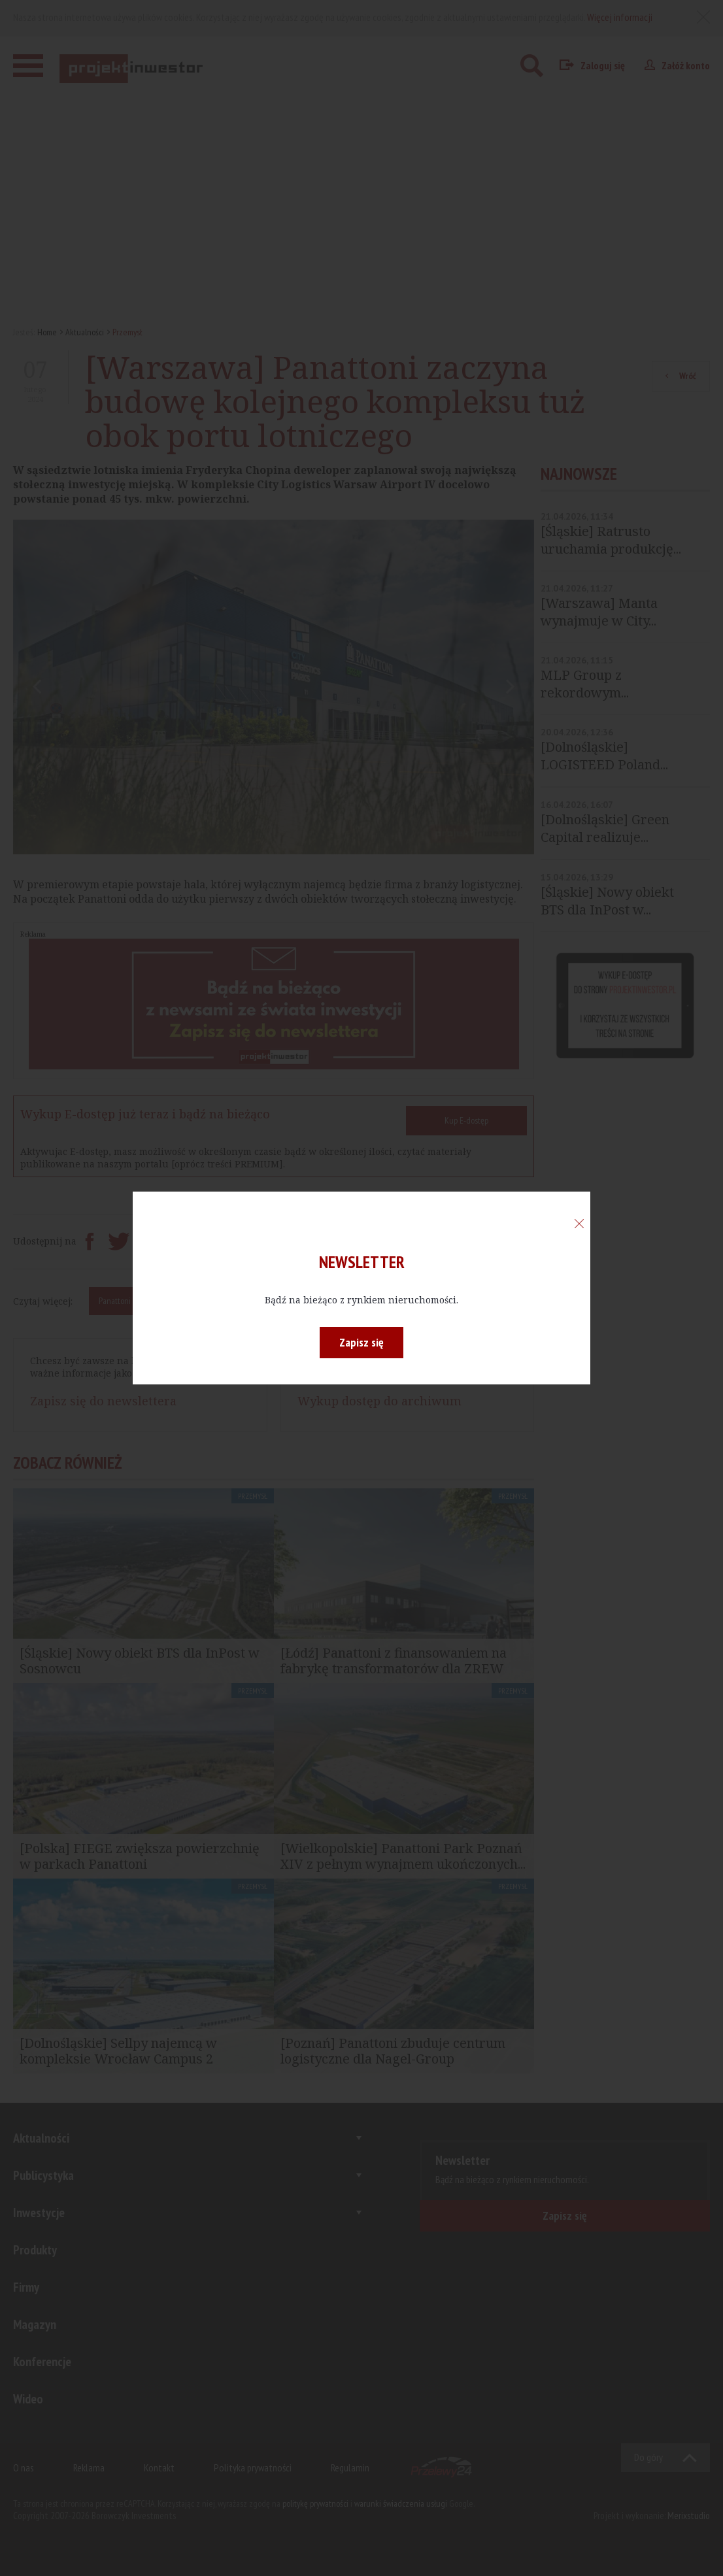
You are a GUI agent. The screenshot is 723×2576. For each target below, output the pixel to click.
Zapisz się (361, 1342)
